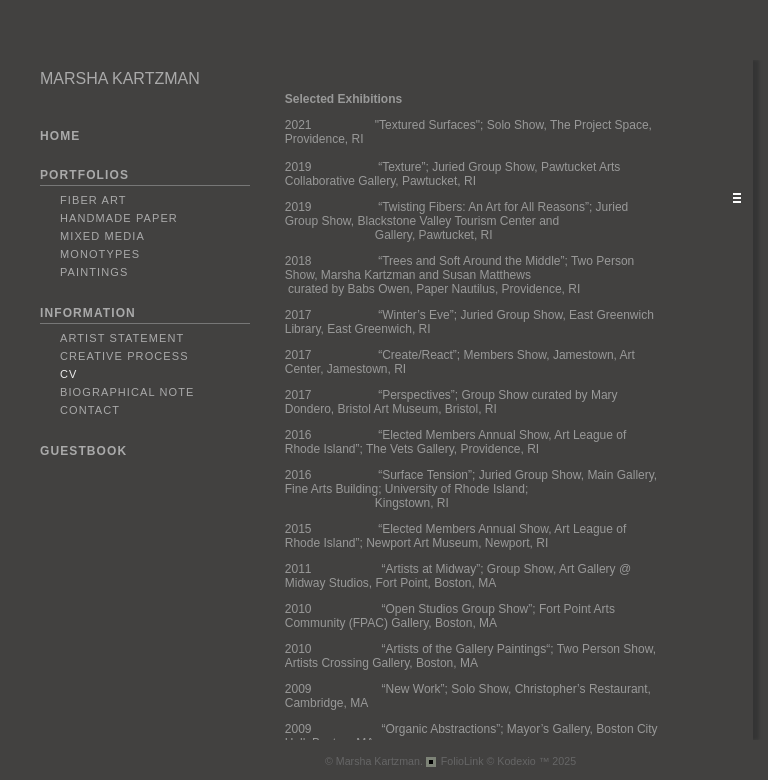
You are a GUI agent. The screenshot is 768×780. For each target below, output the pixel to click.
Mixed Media (102, 236)
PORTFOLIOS (84, 175)
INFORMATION (88, 313)
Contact (90, 410)
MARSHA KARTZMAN (120, 78)
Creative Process (124, 356)
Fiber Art (93, 200)
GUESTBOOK (83, 451)
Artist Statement (122, 338)
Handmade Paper (119, 218)
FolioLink (462, 761)
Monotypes (100, 254)
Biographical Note (127, 392)
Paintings (94, 272)
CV (68, 374)
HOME (60, 136)
